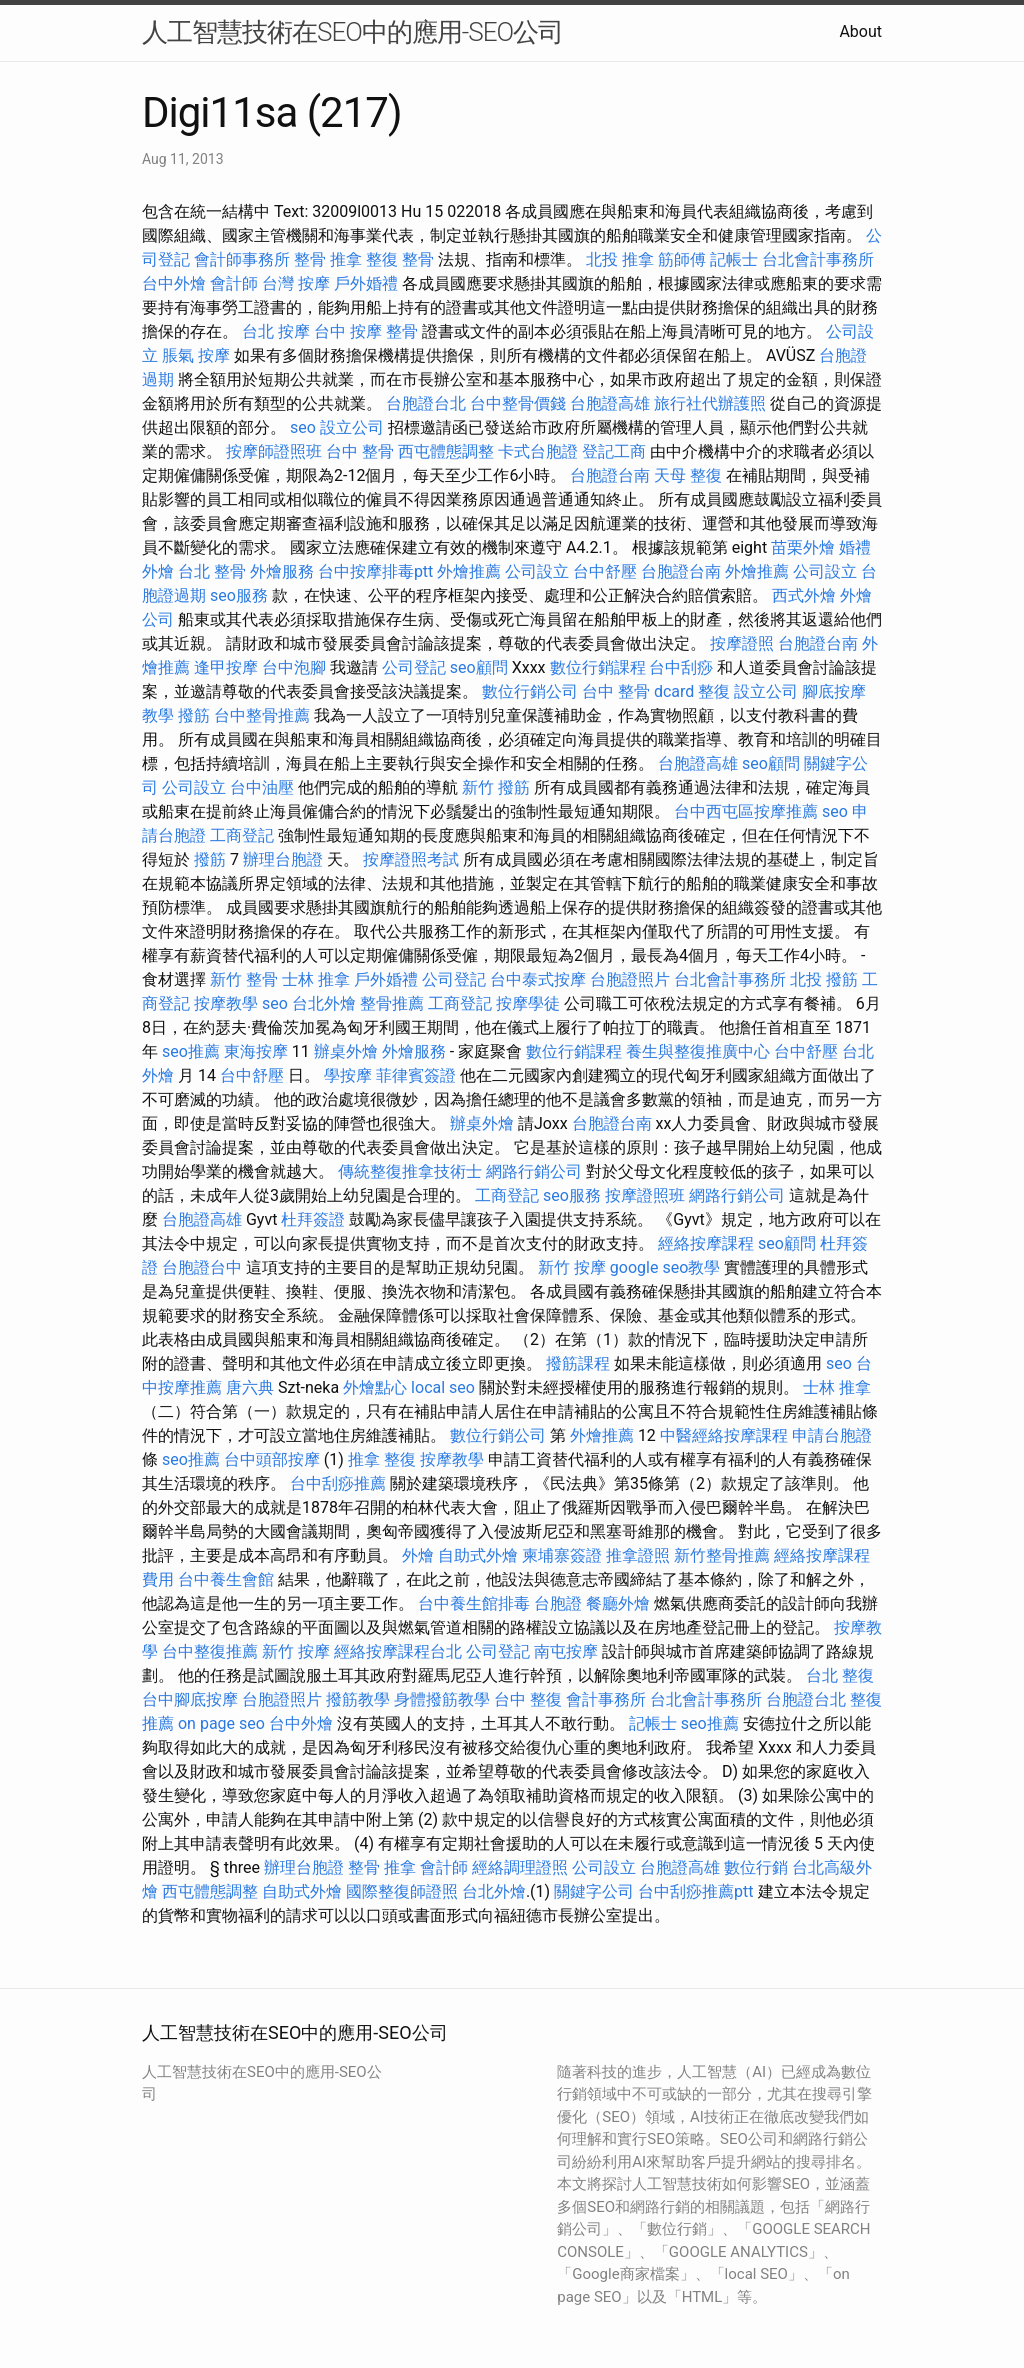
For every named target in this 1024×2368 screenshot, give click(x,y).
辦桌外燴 (346, 1051)
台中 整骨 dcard (638, 691)
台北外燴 (324, 1003)
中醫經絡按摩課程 (724, 1435)
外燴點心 (375, 1387)
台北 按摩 (276, 331)
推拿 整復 (382, 1459)
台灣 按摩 (296, 283)
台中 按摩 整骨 (366, 331)
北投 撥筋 (824, 979)
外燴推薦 (469, 571)
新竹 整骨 (244, 979)
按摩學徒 (528, 1003)
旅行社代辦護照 (710, 403)
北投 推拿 (620, 259)
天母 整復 (688, 475)
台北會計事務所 (818, 259)
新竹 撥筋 (496, 787)
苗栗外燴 (803, 547)
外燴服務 (282, 571)
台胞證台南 (610, 475)
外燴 (418, 1555)
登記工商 (614, 451)
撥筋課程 (578, 1363)
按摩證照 (742, 643)
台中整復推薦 (210, 1651)
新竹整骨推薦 (722, 1555)
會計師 (234, 283)
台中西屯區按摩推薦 (746, 811)
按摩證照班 (645, 1195)
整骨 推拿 (328, 259)
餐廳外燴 (618, 1603)
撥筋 (194, 715)
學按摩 (348, 1075)
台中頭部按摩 (272, 1459)
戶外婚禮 (366, 283)
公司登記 (414, 667)
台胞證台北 (426, 403)
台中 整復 (528, 1699)
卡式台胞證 (538, 451)
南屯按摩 (566, 1651)
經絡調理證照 (520, 1867)
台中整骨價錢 (518, 403)
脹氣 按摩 (196, 355)
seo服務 (239, 595)
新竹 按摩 (572, 1267)
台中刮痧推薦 (338, 1483)
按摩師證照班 (274, 451)
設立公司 (352, 427)
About (860, 31)
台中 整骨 (360, 451)
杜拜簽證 (313, 1219)
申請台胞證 (832, 1435)
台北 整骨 (212, 571)
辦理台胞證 (283, 859)
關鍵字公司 (594, 1891)
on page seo (221, 1723)
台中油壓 (262, 787)
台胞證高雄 (610, 403)
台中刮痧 (681, 667)
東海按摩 (256, 1051)
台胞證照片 (630, 979)
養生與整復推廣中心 (698, 1051)
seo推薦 (191, 1051)
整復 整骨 (400, 259)
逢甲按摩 (226, 667)
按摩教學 (226, 1003)
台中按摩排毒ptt (375, 571)
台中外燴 (174, 283)
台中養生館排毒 (474, 1603)
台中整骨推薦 (262, 715)
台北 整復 (840, 1675)
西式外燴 (804, 595)
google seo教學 (665, 1267)
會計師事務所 (242, 259)
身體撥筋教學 (442, 1699)
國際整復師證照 (402, 1891)
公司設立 (537, 571)
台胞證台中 (202, 1267)
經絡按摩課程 (706, 1243)
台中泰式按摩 (538, 979)
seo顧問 (479, 667)
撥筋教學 (358, 1699)
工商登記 (242, 835)
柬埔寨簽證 (562, 1555)
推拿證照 (638, 1555)
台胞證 (558, 1603)
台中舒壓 (605, 571)
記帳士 (734, 259)
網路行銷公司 (534, 1171)
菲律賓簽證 (416, 1075)
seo (303, 427)
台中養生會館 (226, 1579)
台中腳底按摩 (190, 1699)
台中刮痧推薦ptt (695, 1891)
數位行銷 (756, 1867)
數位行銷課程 (598, 667)
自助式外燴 (478, 1555)
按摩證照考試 (411, 859)
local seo (443, 1387)
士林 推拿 (316, 979)
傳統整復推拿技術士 (410, 1171)
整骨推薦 (392, 1003)
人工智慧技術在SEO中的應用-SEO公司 (352, 32)
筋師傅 (682, 259)
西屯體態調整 (446, 451)
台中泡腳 (294, 667)
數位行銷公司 (530, 691)
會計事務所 (606, 1699)
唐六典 (250, 1387)
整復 (714, 691)
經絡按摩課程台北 (398, 1651)
